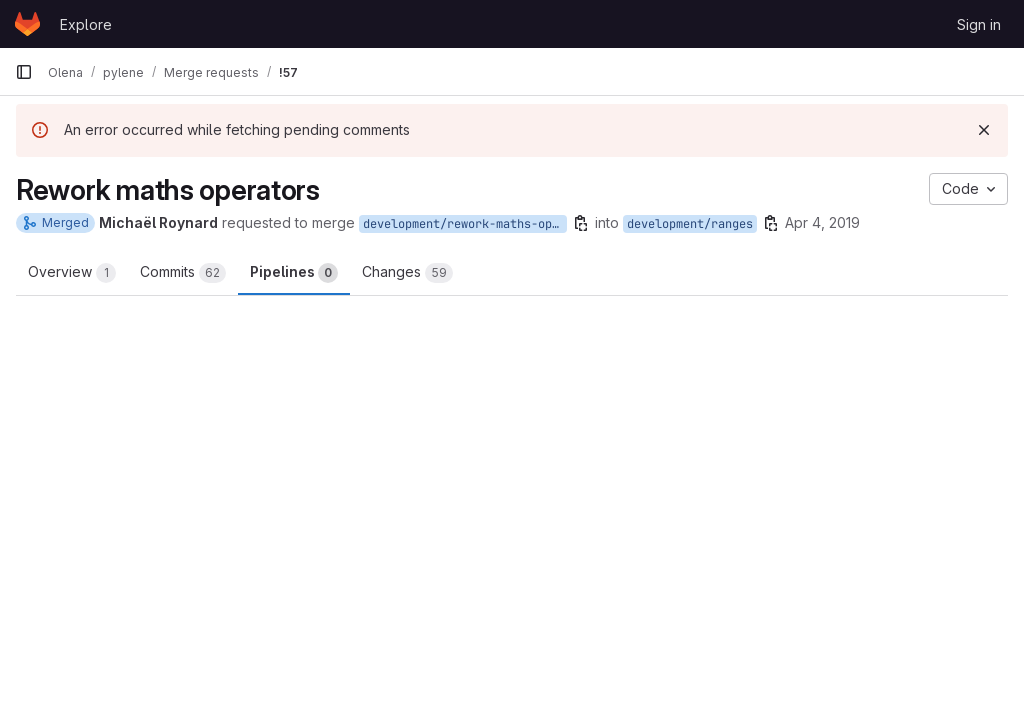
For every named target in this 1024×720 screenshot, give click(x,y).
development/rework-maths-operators (465, 224)
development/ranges (690, 224)
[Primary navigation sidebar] (24, 72)
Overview (72, 273)
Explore (86, 24)
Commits (183, 273)
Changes (407, 273)
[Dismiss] (984, 130)
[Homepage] (27, 24)
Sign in (979, 24)
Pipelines (294, 273)
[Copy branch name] (581, 223)
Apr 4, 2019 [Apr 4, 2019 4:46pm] (822, 222)
